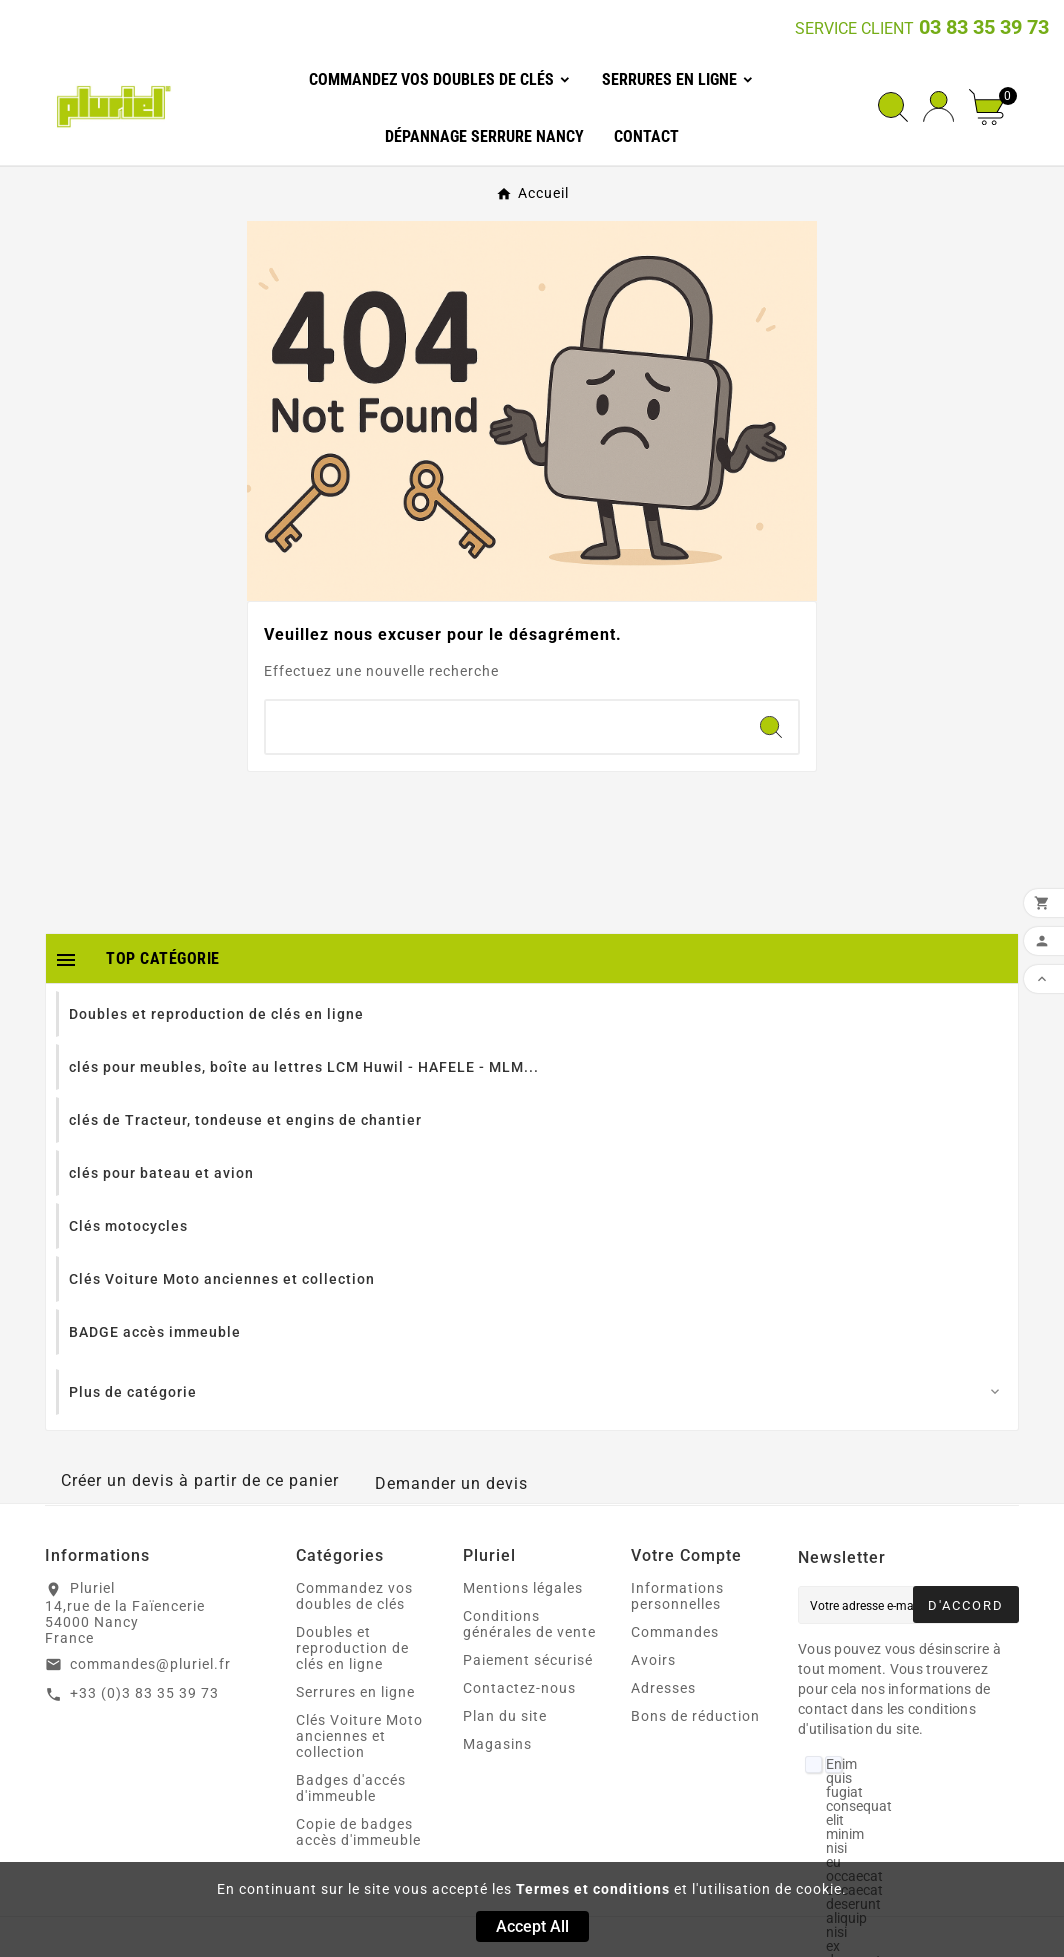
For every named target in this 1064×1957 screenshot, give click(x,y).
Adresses (663, 1688)
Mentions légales (523, 1588)
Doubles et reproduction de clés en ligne (352, 1648)
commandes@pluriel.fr (150, 1664)
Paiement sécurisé (528, 1660)
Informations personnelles (677, 1596)
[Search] (771, 727)
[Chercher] (505, 727)
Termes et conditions (593, 1889)
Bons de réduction (695, 1716)
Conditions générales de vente (529, 1624)
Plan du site (505, 1716)
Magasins (497, 1744)
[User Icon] (938, 106)
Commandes (675, 1632)
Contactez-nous (519, 1688)
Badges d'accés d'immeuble (351, 1788)
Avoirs (653, 1660)
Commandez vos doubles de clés (354, 1596)
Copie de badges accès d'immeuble (358, 1832)
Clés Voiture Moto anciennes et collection (359, 1736)
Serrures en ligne (355, 1692)
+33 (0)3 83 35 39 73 (144, 1693)
